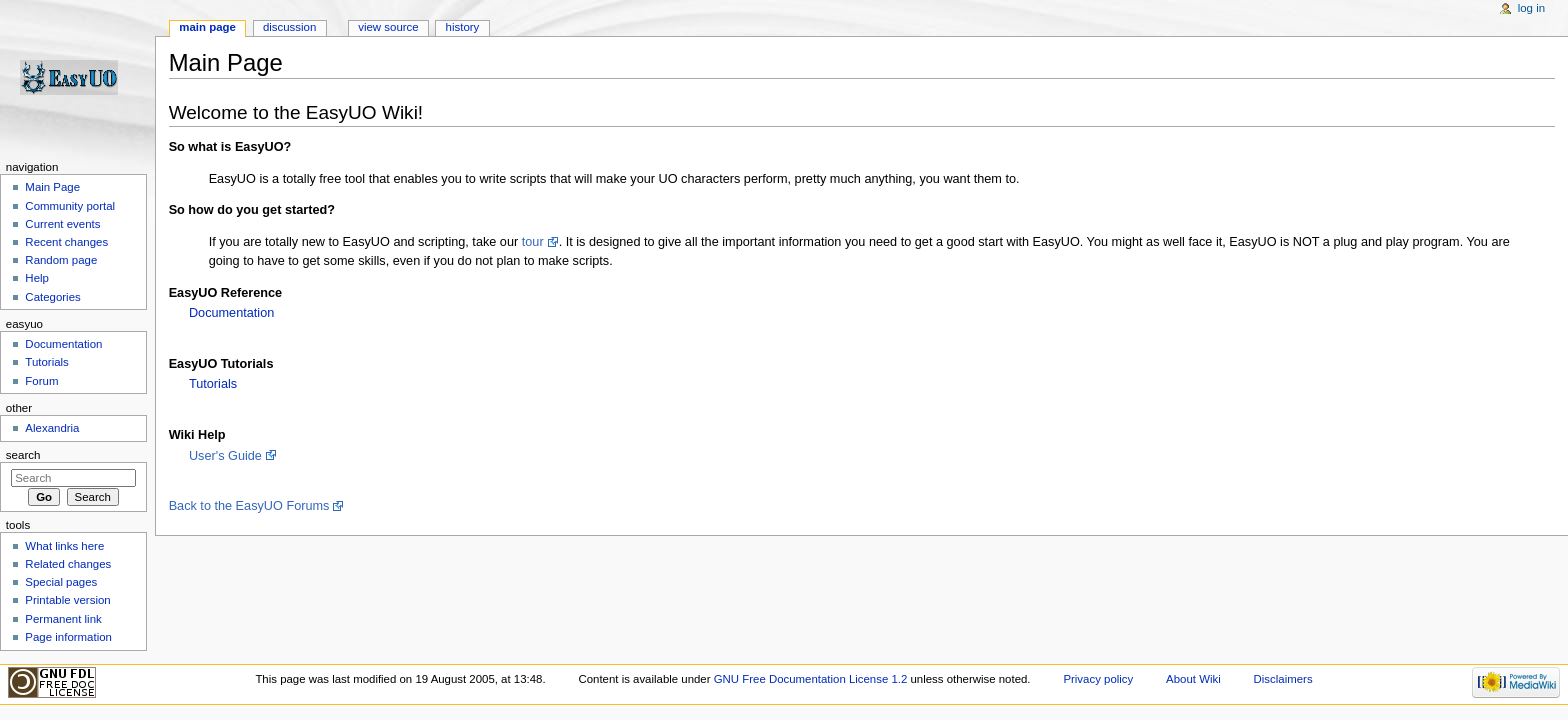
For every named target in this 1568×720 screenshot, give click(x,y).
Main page (207, 27)
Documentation (231, 313)
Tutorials (213, 384)
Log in (1531, 8)
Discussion (289, 27)
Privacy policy (1098, 679)
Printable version (67, 600)
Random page (61, 260)
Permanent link (63, 619)
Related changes (68, 564)
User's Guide (225, 456)
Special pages (61, 582)
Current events (62, 224)
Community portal (70, 206)
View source (388, 27)
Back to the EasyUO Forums (249, 506)
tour (533, 242)
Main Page (52, 187)
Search (23, 455)
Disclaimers (1283, 679)
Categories (52, 297)
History (463, 27)
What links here (64, 546)
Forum (41, 381)
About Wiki (1193, 679)
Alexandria (52, 428)
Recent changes (66, 242)
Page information (68, 637)
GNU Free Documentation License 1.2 (811, 679)
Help (37, 278)
